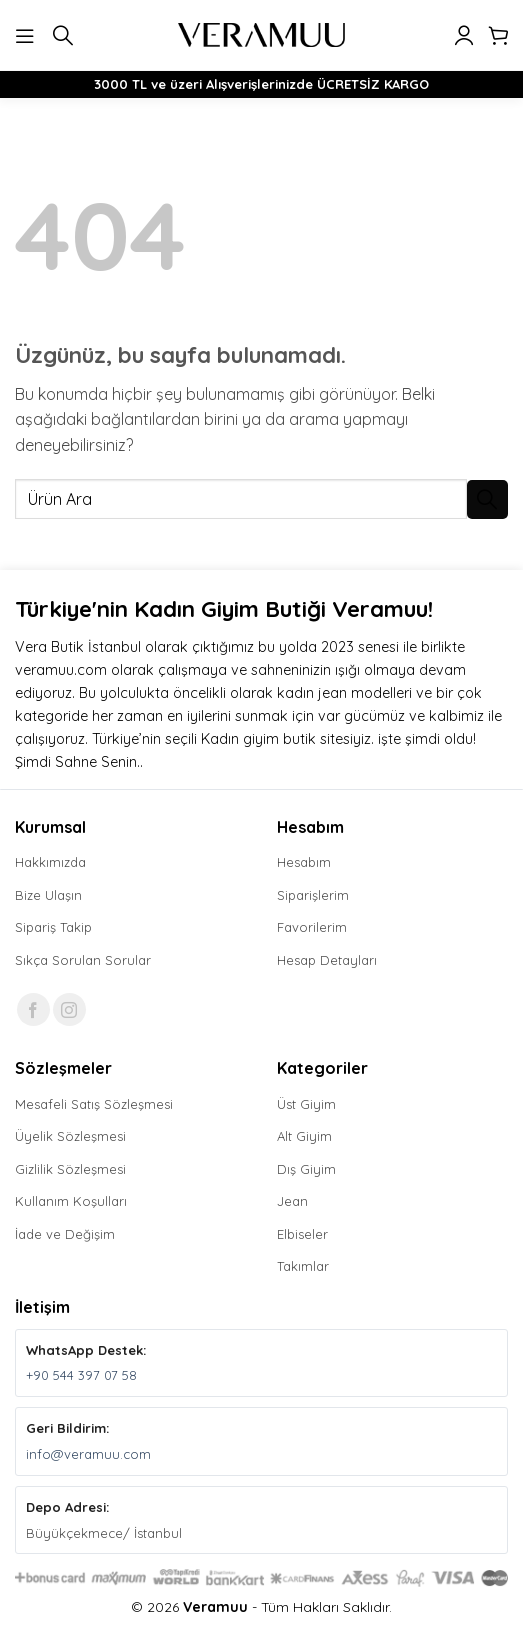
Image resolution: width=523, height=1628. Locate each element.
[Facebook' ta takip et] (33, 1009)
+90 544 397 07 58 (81, 1375)
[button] (27, 34)
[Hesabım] (464, 35)
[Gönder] (487, 499)
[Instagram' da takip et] (69, 1009)
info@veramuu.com (88, 1454)
